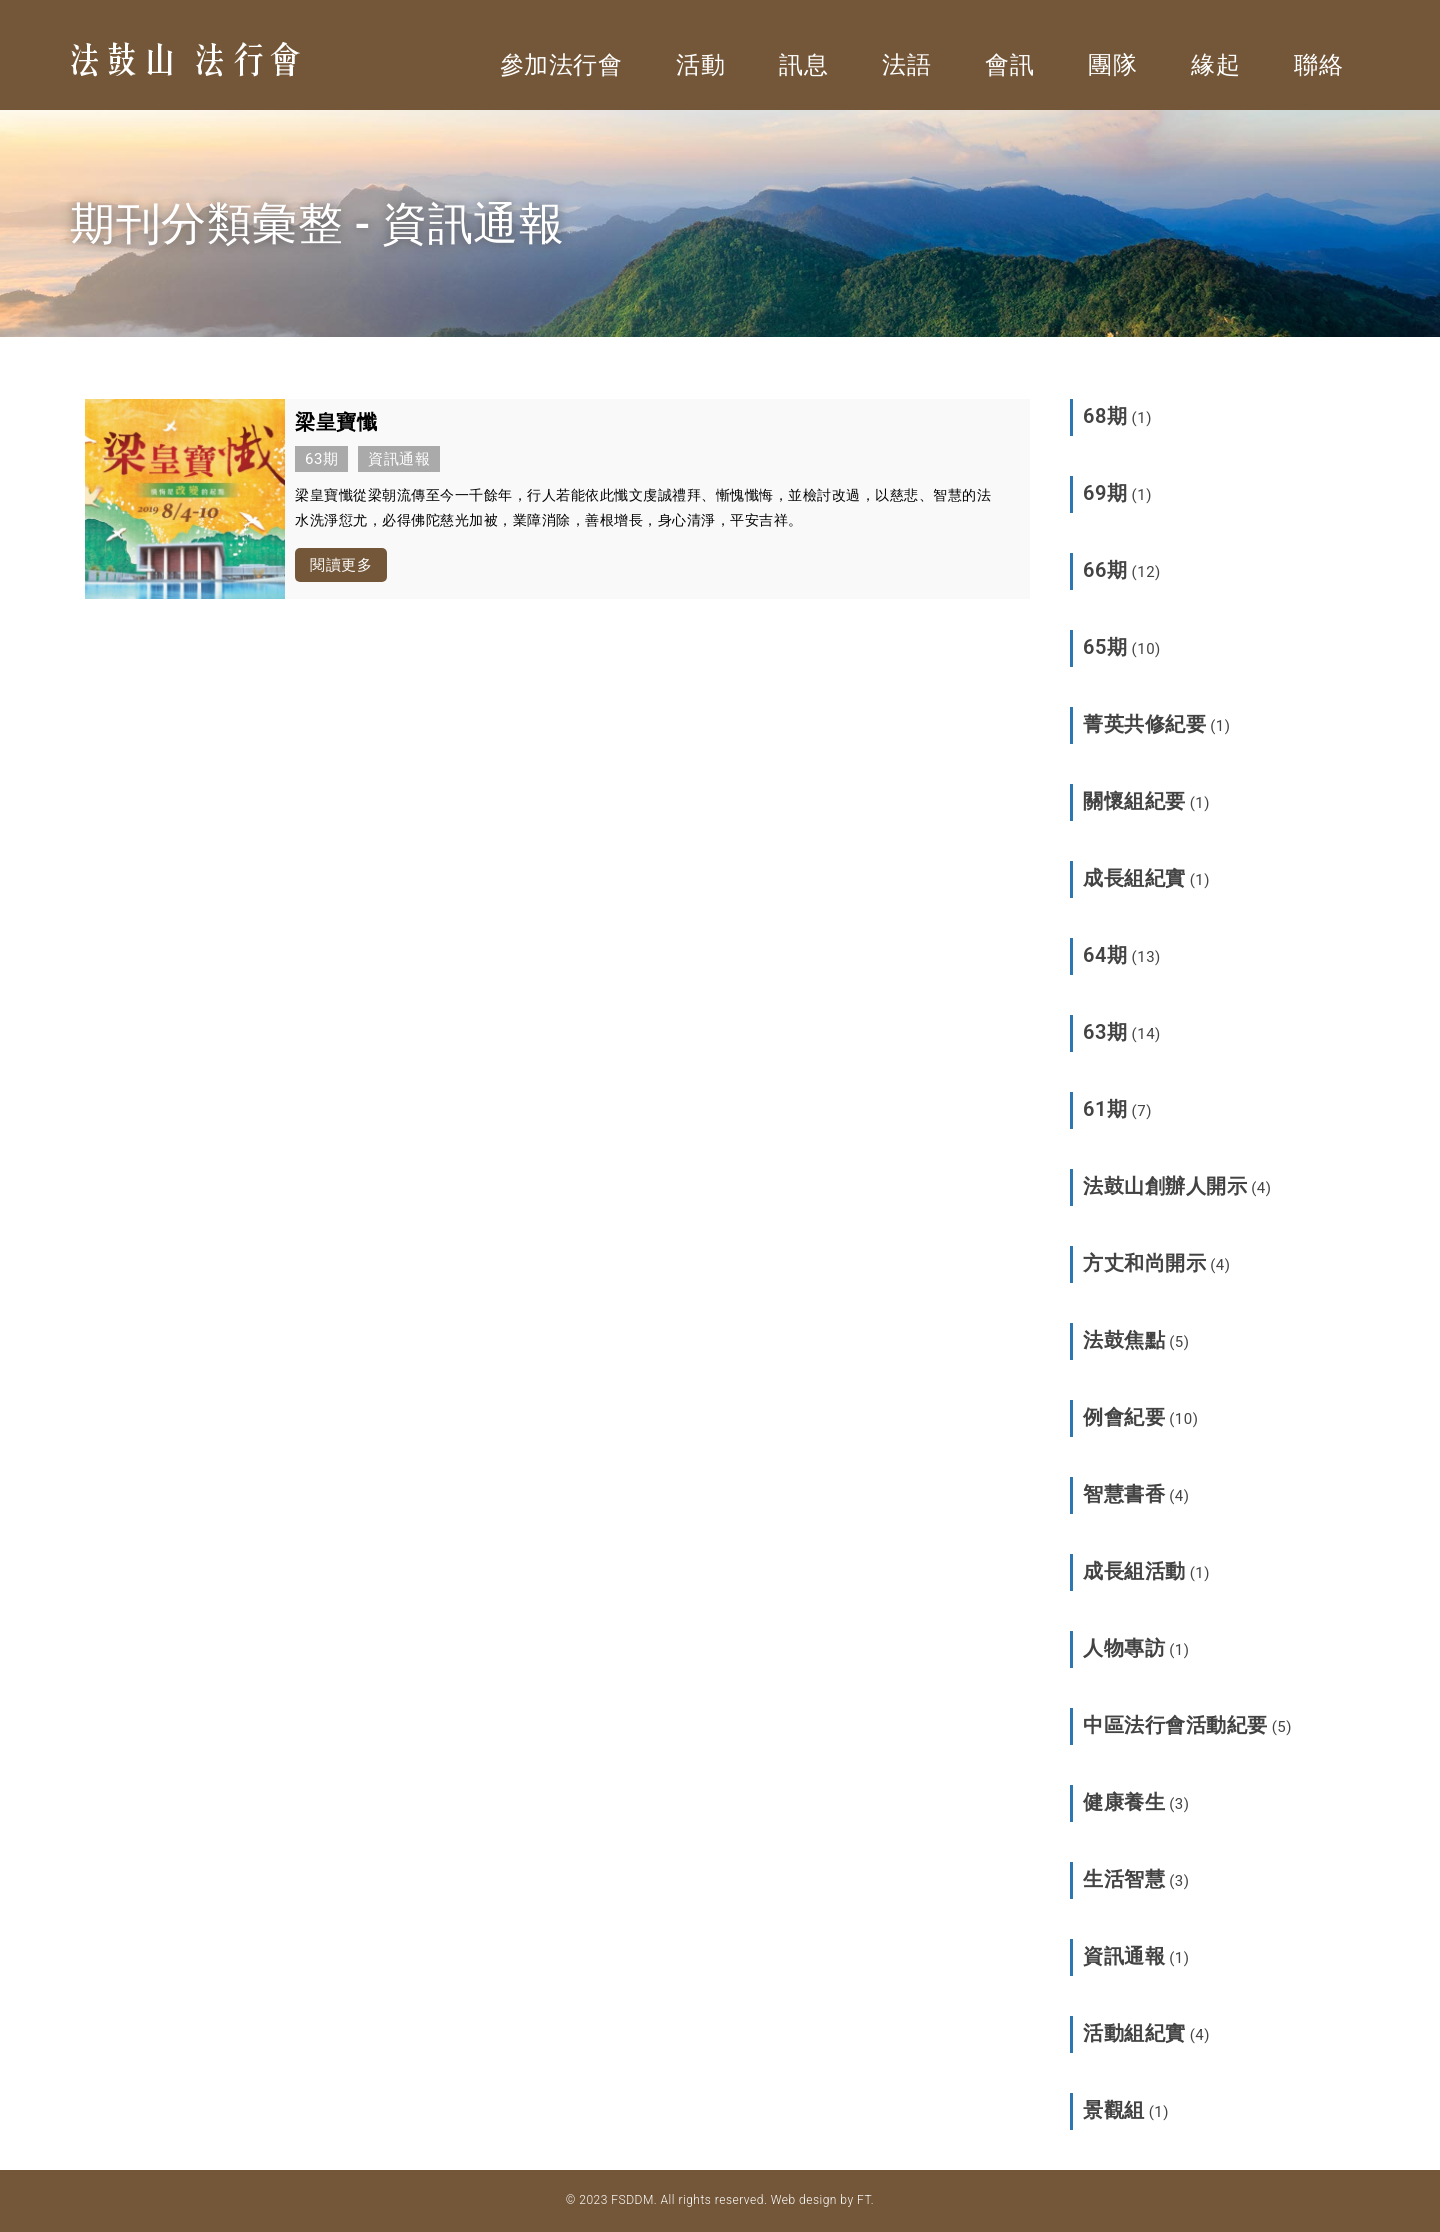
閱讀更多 (341, 565)
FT (864, 2200)
